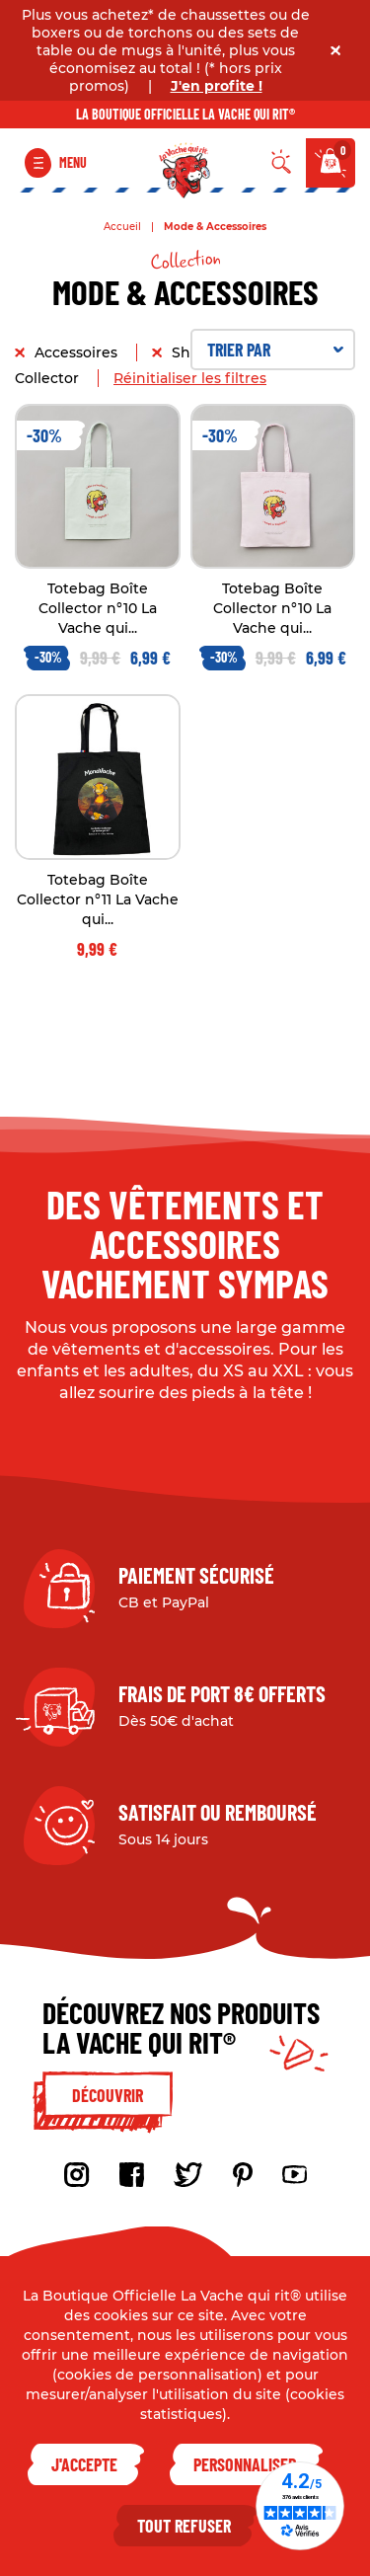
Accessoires (78, 352)
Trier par (275, 349)
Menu (73, 162)
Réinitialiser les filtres (189, 378)
